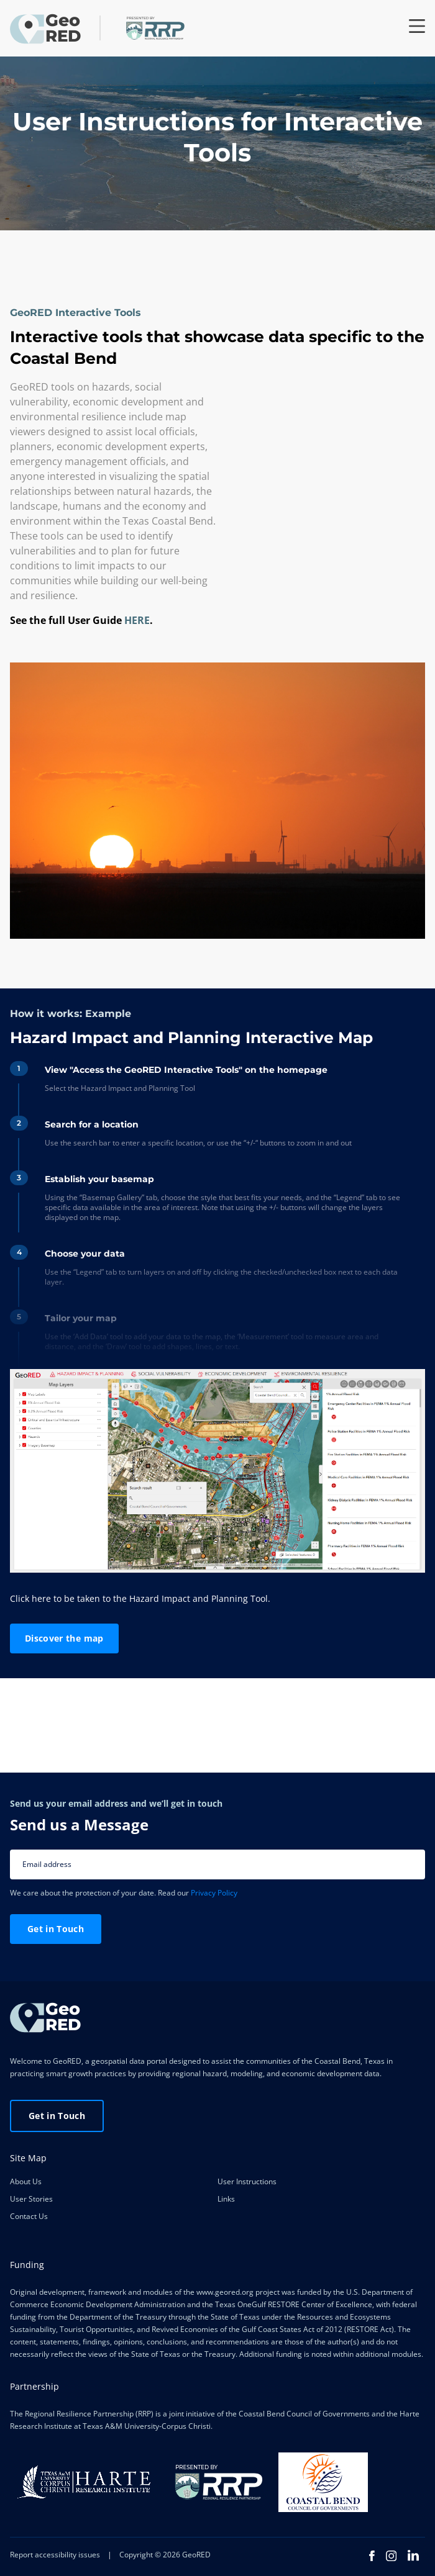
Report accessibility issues (55, 2554)
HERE (137, 620)
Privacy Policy (214, 1892)
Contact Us (29, 2216)
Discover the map (64, 1638)
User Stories (31, 2199)
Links (226, 2199)
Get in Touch (55, 1929)
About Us (26, 2181)
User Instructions (247, 2181)
